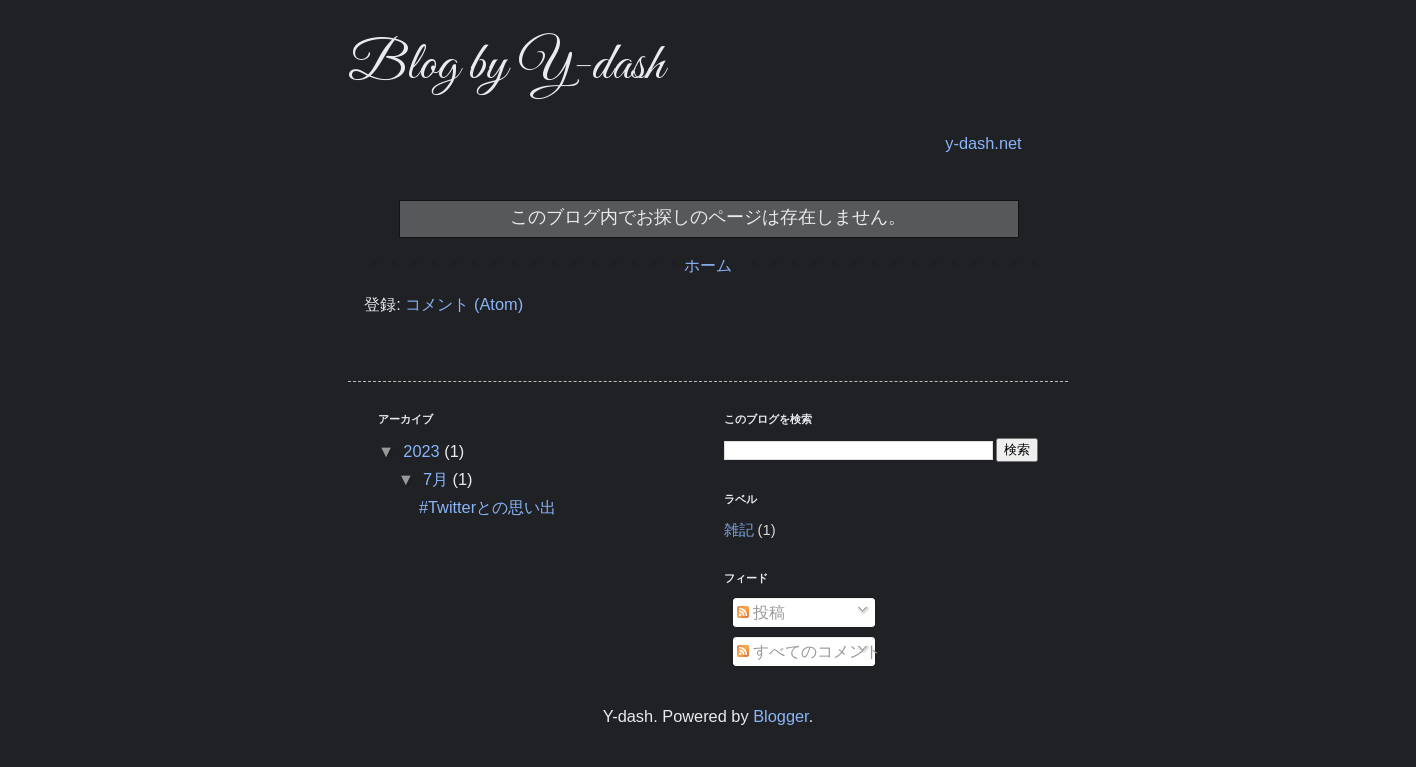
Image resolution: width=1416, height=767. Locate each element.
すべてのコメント (809, 651)
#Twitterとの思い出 (487, 507)
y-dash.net (983, 143)
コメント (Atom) (464, 304)
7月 (438, 479)
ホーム (708, 265)
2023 (423, 451)
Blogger (781, 716)
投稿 (761, 612)
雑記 (739, 530)
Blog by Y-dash (506, 66)
